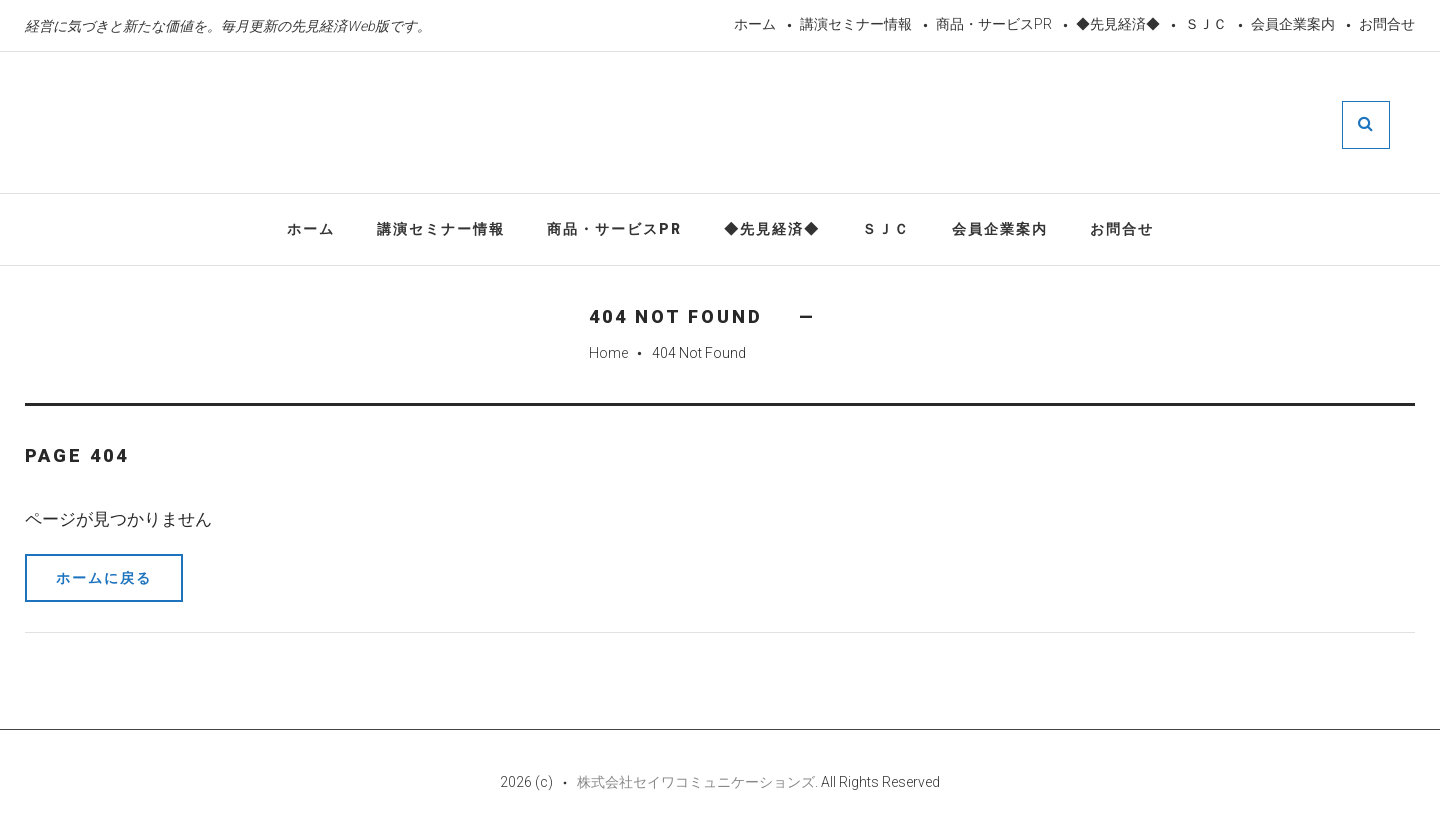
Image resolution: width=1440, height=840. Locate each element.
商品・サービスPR (994, 24)
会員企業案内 (1293, 24)
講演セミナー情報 (856, 24)
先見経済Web (693, 124)
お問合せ (1387, 24)
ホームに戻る (104, 578)
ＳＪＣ (1206, 24)
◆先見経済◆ (1118, 24)
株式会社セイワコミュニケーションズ (696, 782)
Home (608, 353)
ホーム (755, 24)
